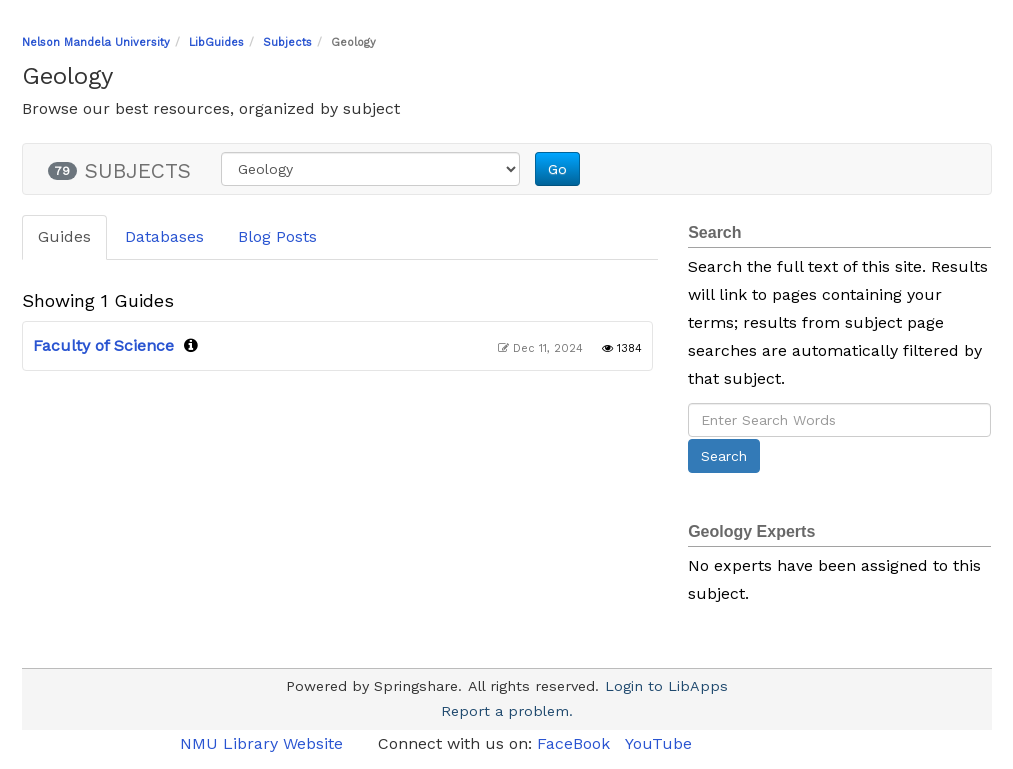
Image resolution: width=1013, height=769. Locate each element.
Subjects (287, 42)
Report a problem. (507, 711)
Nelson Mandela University (96, 42)
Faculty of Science (103, 345)
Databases (164, 236)
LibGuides (216, 42)
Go (557, 169)
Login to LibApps (666, 686)
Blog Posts (277, 236)
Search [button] (724, 456)
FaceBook (573, 743)
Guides (64, 236)
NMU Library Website (264, 743)
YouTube (658, 743)
